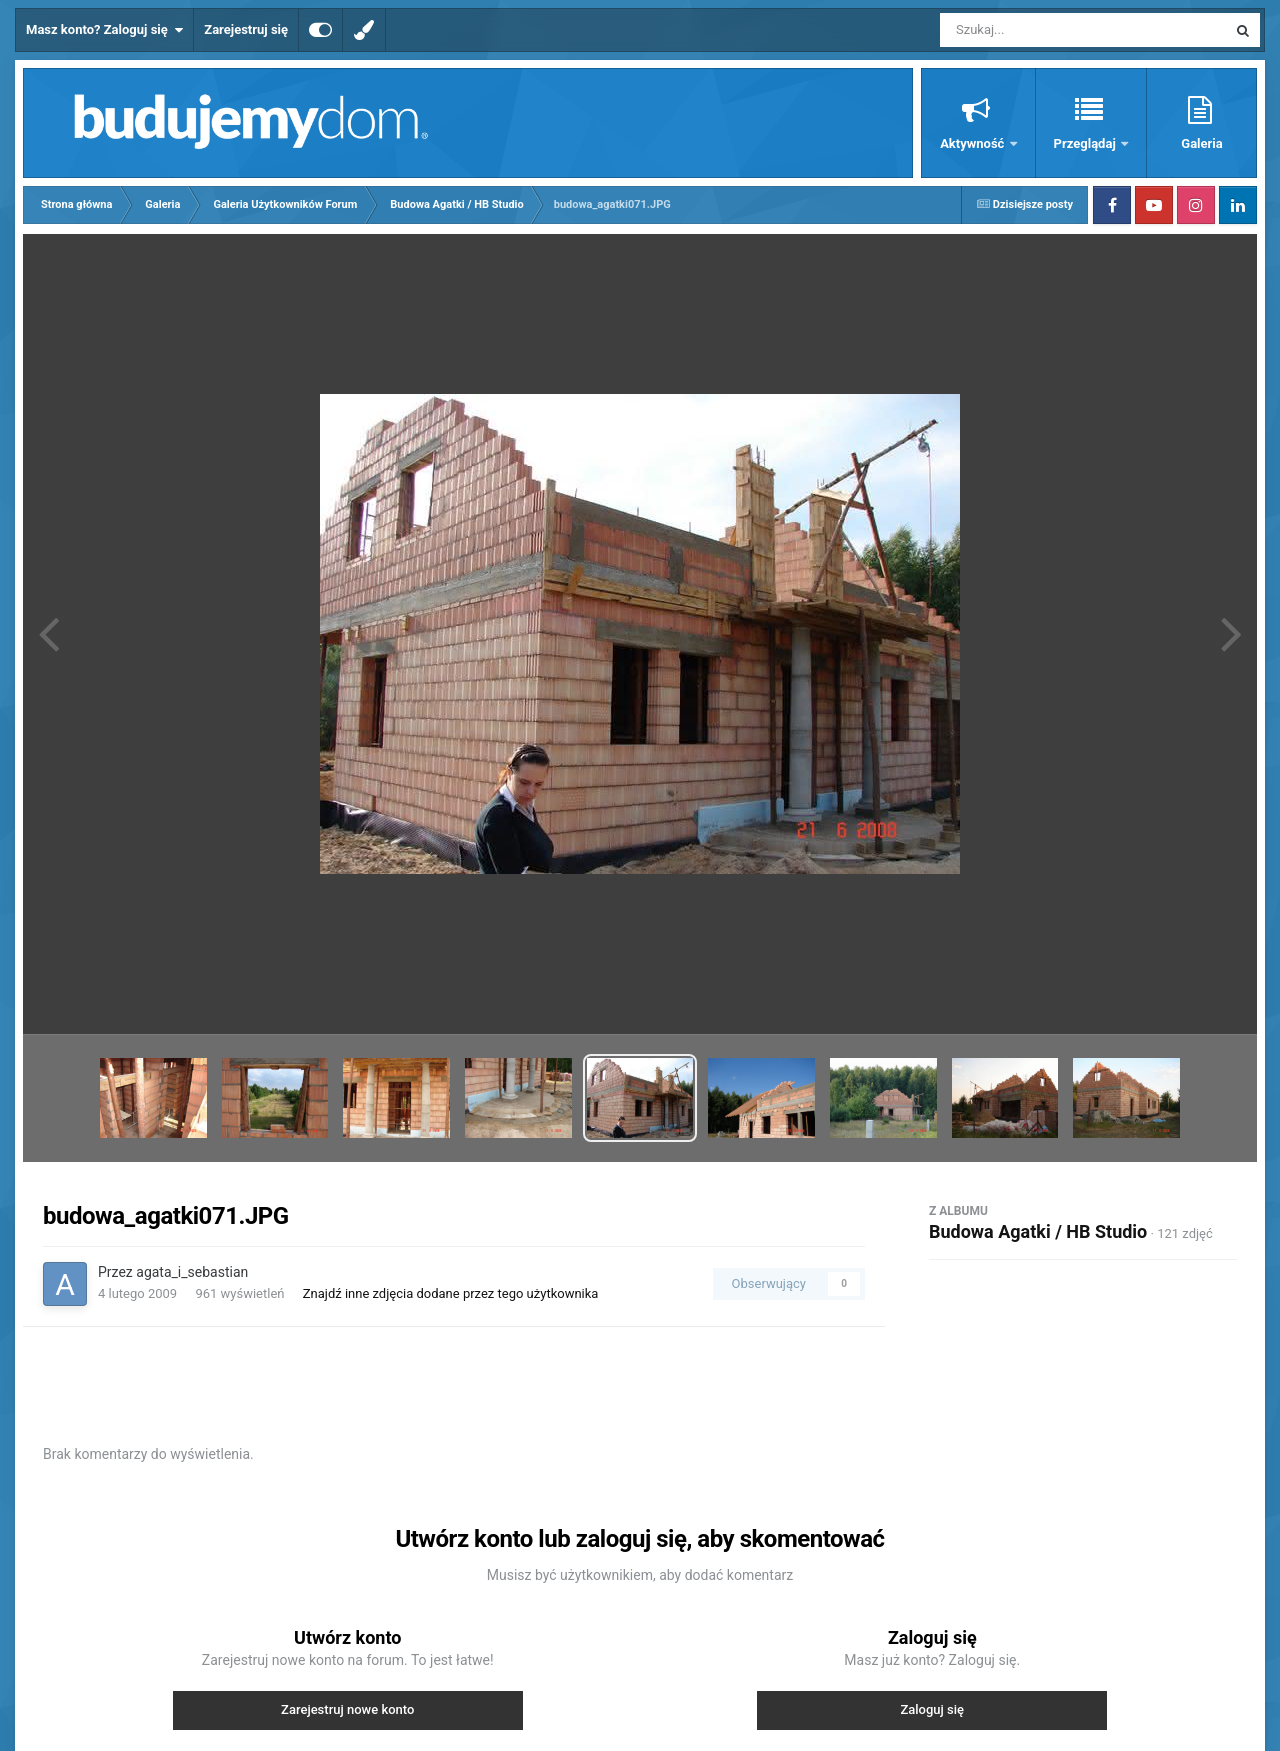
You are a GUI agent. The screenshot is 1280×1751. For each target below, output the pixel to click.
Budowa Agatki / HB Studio (1038, 1231)
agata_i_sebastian (192, 1272)
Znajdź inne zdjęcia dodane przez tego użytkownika (451, 1293)
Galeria (1201, 143)
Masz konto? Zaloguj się (104, 30)
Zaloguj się (932, 1709)
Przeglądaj (1086, 143)
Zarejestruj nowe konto (347, 1709)
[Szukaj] (1038, 30)
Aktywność (973, 143)
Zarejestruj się (246, 29)
